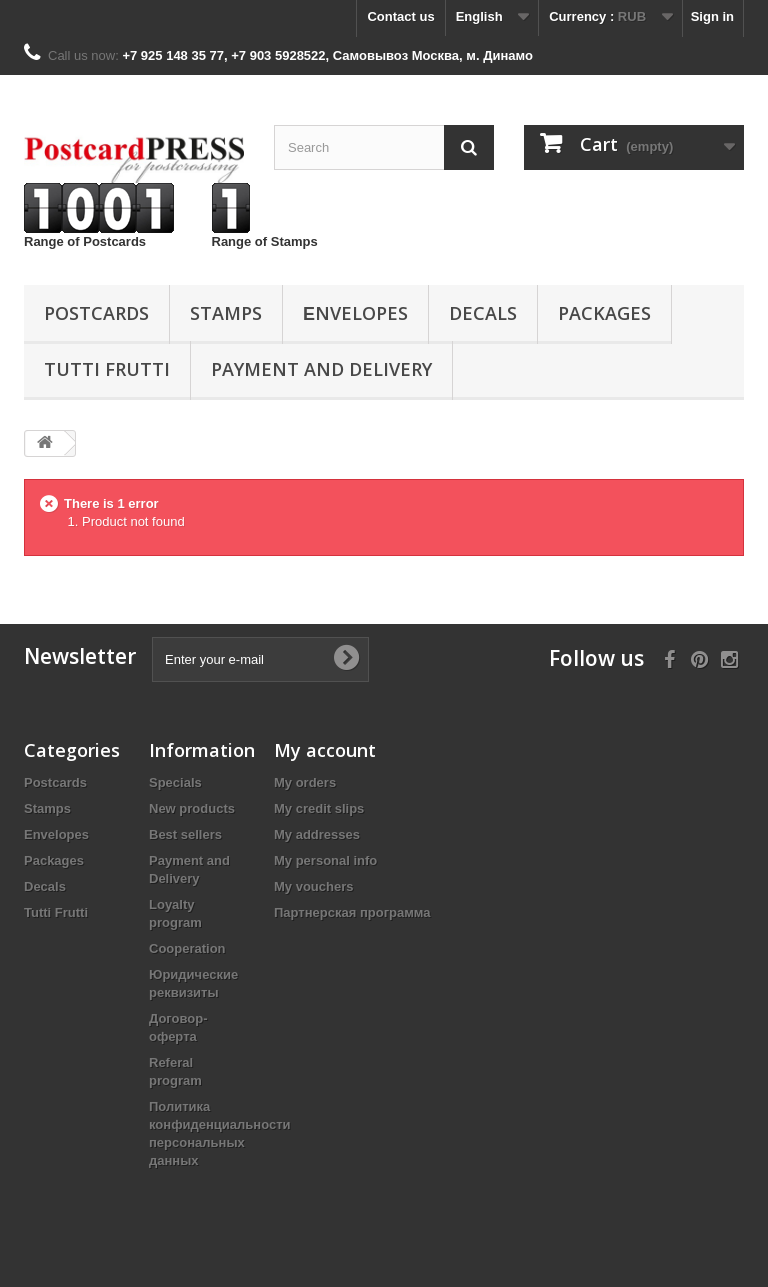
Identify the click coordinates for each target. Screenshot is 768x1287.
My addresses (317, 834)
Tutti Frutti (107, 369)
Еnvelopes (355, 313)
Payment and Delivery (321, 369)
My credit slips (319, 808)
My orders (305, 782)
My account (325, 750)
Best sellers (185, 834)
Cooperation (187, 948)
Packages (604, 313)
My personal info (325, 860)
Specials (175, 782)
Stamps (226, 313)
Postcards (96, 313)
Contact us (400, 16)
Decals (483, 313)
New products (192, 808)
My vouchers (313, 886)
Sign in (712, 16)
